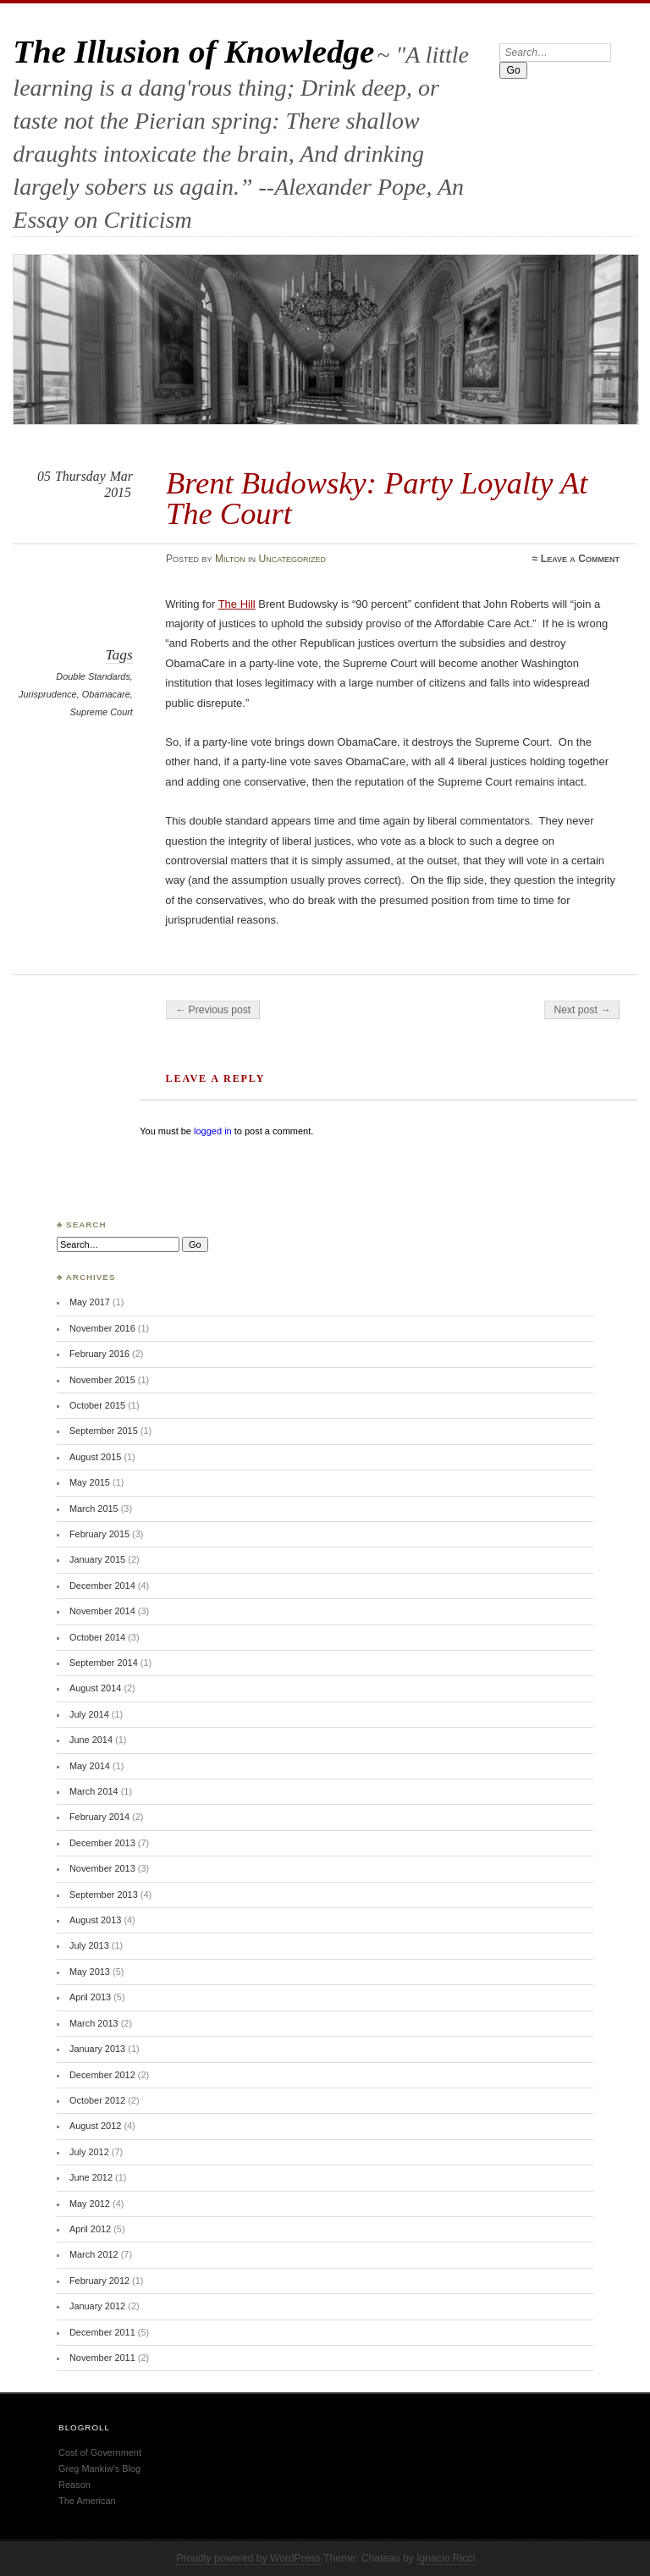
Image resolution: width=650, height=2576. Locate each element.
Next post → (582, 1010)
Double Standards (93, 676)
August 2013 (95, 1920)
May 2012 (89, 2203)
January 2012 (97, 2306)
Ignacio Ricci (445, 2558)
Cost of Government (99, 2452)
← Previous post (213, 1010)
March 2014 (93, 1791)
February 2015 (99, 1534)
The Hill (237, 604)
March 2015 (93, 1508)
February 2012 (99, 2280)
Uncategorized (292, 559)
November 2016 (102, 1328)
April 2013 (90, 1997)
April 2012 (90, 2229)
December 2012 (102, 2075)
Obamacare (106, 694)
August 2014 (95, 1688)
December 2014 (102, 1585)
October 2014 (97, 1637)
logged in (213, 1131)
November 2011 (102, 2358)
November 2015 (102, 1380)
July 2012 (89, 2152)
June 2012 (91, 2177)
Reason (74, 2484)
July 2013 (89, 1945)
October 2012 (97, 2100)
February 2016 (99, 1354)
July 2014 (89, 1714)
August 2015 (95, 1457)
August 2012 (95, 2126)
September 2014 (103, 1663)
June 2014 (91, 1740)
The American (86, 2501)
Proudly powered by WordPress (248, 2558)
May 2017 (89, 1302)
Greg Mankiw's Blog (99, 2468)
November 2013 (102, 1868)
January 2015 (97, 1559)
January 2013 (97, 2049)
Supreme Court (101, 712)
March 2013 (93, 2023)
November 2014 (102, 1611)
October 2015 (97, 1405)
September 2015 (103, 1431)
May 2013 (89, 1971)
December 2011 (102, 2332)
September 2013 (103, 1894)
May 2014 (89, 1766)
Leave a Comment (580, 559)
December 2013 (102, 1843)
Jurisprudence (48, 694)
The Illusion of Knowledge (193, 51)
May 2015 (89, 1482)
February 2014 (99, 1817)
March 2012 (93, 2254)
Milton (230, 559)
